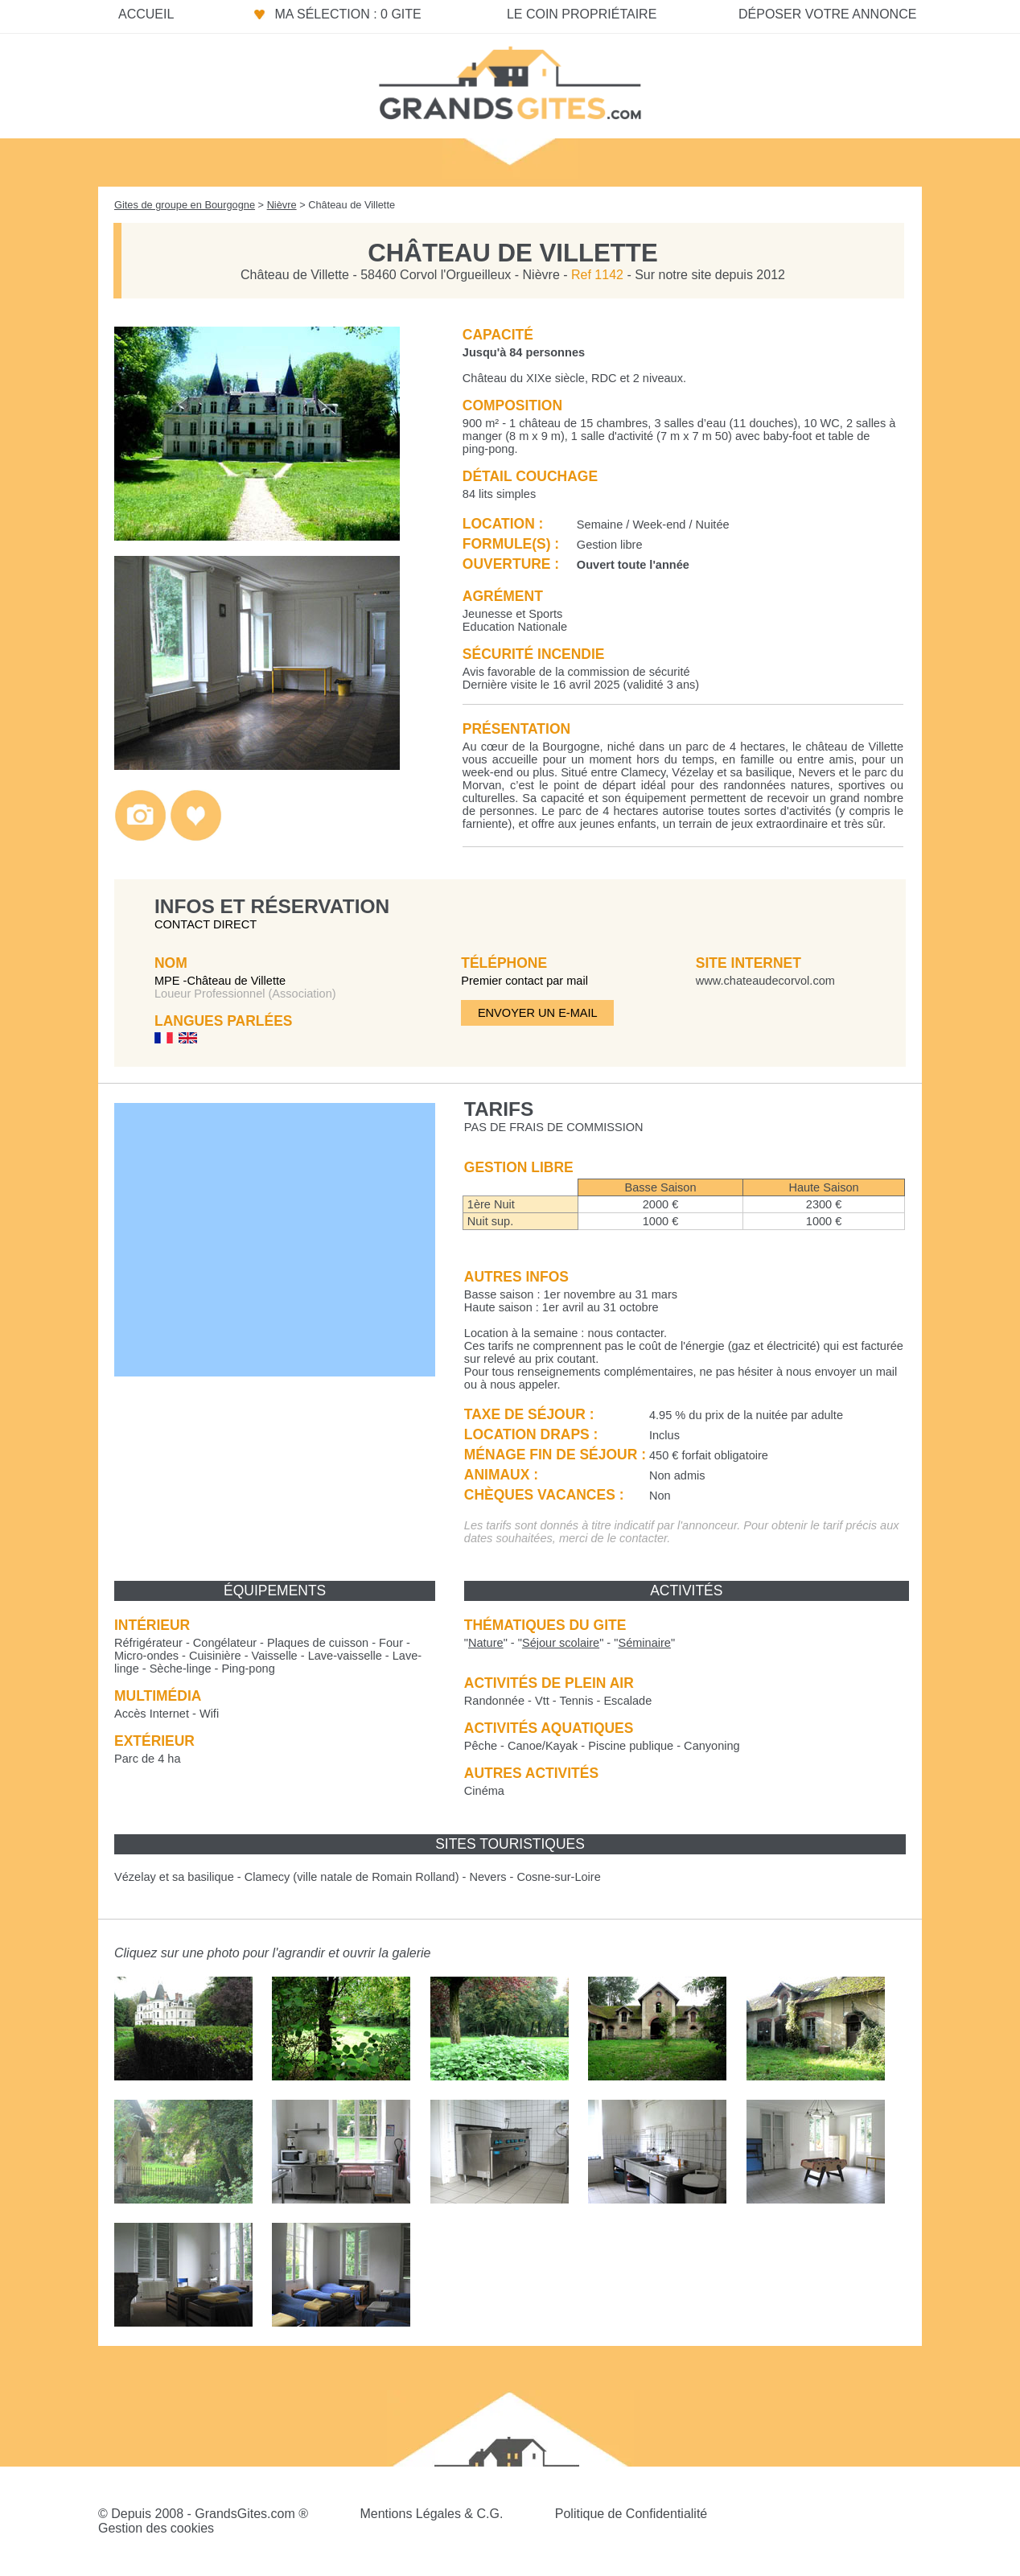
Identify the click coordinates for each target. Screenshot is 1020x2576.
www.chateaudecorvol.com (765, 980)
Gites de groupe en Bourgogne (184, 205)
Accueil (146, 14)
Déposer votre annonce (827, 14)
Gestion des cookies (156, 2528)
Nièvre (282, 205)
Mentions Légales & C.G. (431, 2513)
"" (486, 1642)
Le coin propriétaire (581, 14)
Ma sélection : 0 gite (347, 14)
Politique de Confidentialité (631, 2513)
